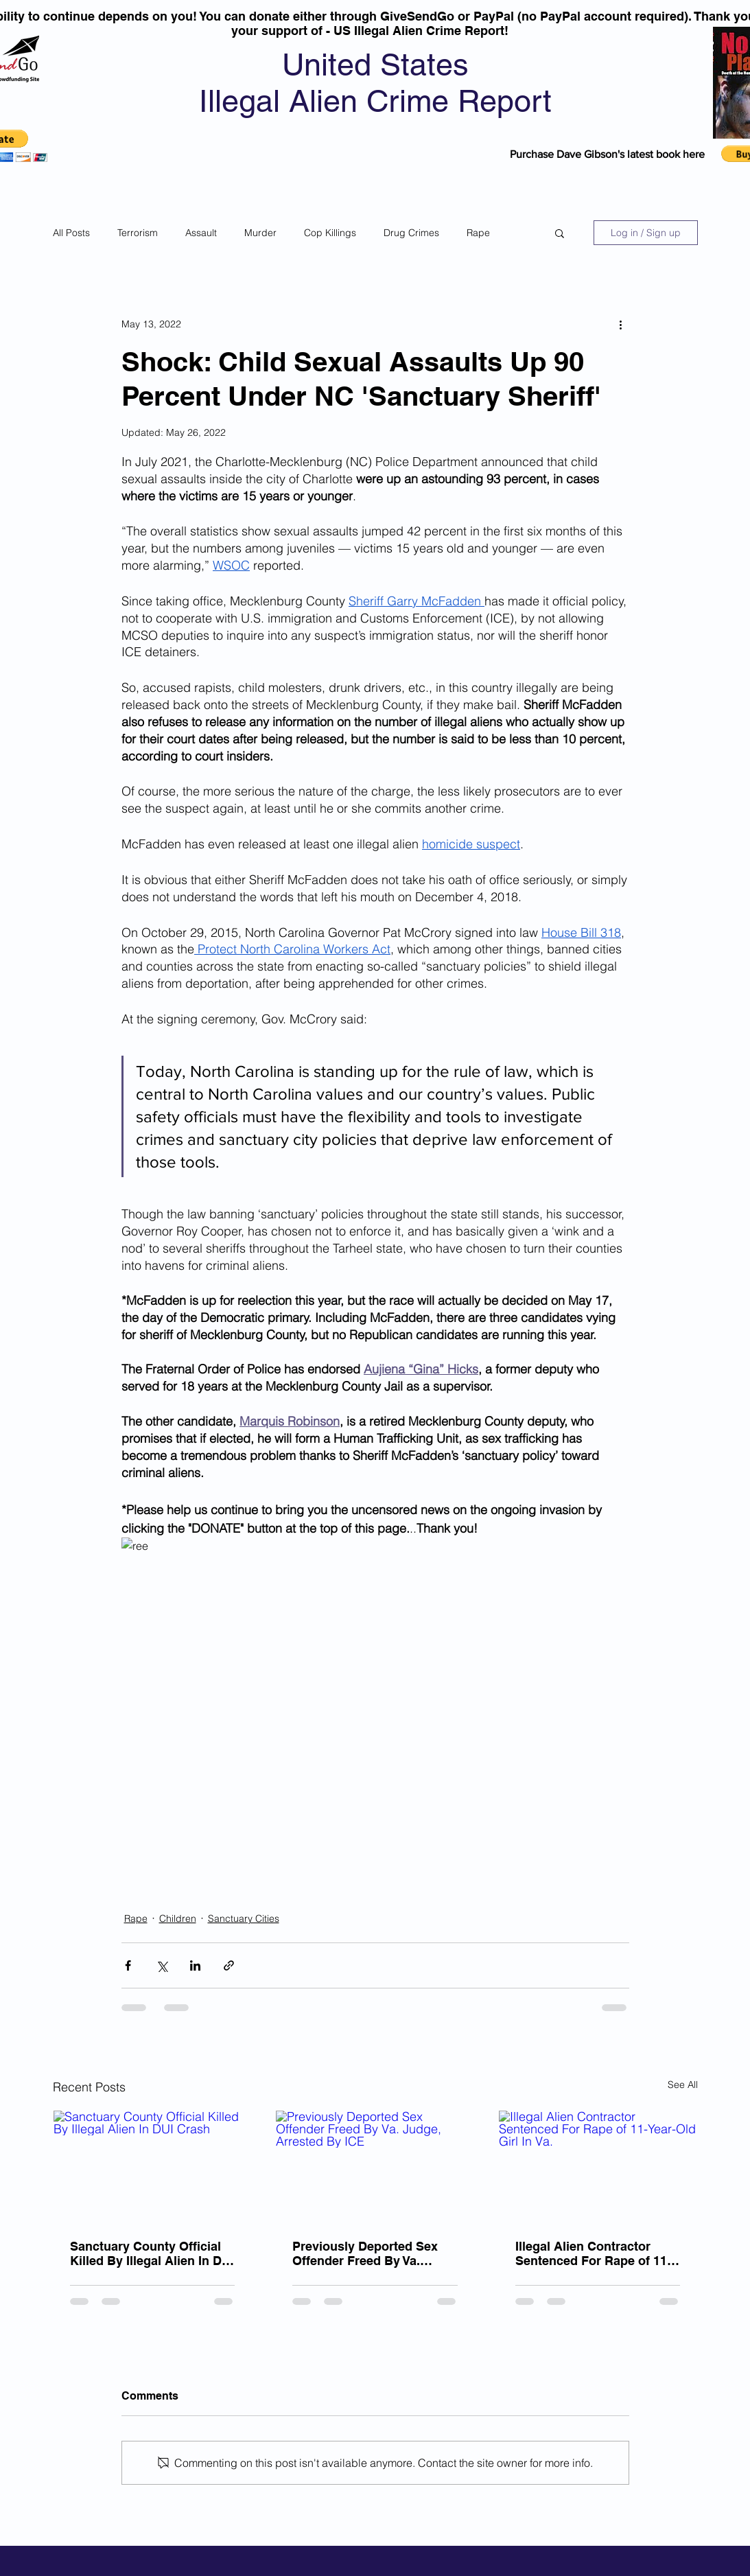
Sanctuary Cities (243, 1918)
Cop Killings (330, 233)
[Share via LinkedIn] (195, 1965)
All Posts (71, 233)
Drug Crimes (411, 233)
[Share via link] (228, 1965)
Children (177, 1918)
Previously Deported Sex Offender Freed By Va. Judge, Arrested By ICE (365, 2253)
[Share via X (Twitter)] (161, 1965)
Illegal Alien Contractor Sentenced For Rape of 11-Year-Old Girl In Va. (593, 2253)
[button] (559, 232)
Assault (201, 233)
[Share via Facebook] (127, 1965)
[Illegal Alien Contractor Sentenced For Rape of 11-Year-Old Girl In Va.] (598, 2166)
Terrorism (137, 233)
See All (683, 2084)
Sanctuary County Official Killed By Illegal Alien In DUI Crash (152, 2253)
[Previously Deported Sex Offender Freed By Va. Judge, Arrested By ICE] (375, 2166)
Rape (478, 233)
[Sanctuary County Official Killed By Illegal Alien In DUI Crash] (153, 2166)
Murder (260, 233)
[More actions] (621, 324)
